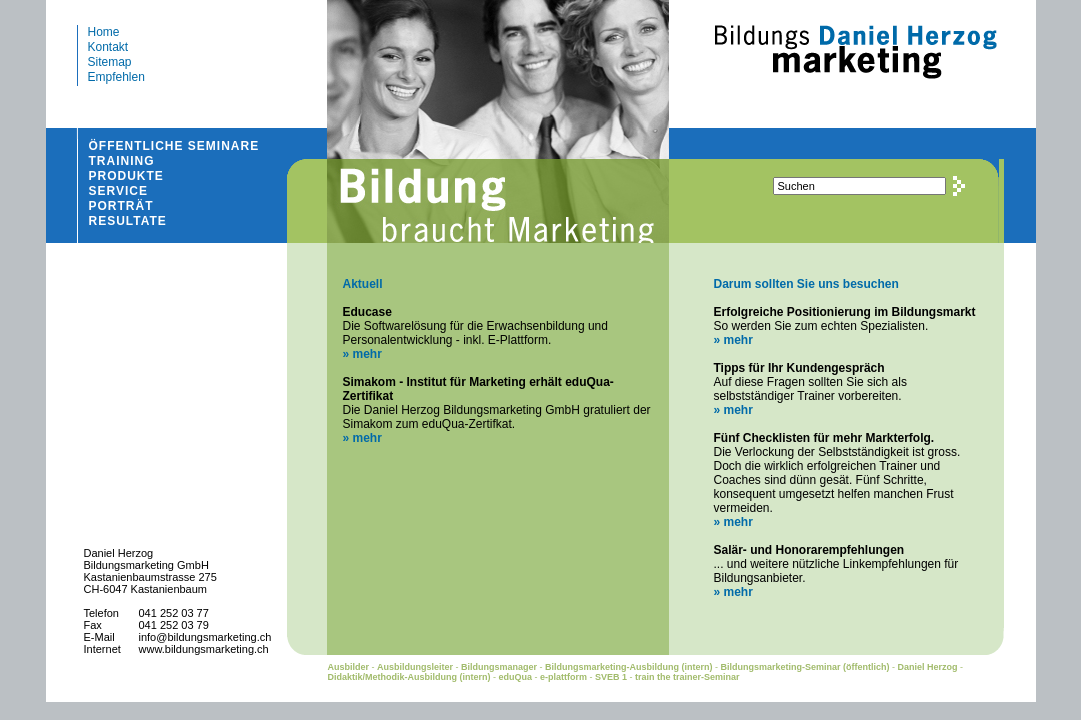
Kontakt (108, 47)
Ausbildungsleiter (415, 667)
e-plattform (563, 677)
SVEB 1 (611, 677)
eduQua (515, 677)
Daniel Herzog (928, 667)
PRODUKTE (126, 176)
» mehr (361, 354)
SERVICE (118, 191)
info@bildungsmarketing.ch (205, 637)
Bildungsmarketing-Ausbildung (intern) (629, 667)
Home (104, 32)
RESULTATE (128, 221)
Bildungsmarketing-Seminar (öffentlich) (805, 667)
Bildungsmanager (499, 667)
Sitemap (110, 62)
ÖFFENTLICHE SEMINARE (174, 146)
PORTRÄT (121, 206)
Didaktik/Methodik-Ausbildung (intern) (408, 677)
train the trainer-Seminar (687, 677)
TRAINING (122, 161)
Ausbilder (348, 667)
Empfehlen (116, 77)
